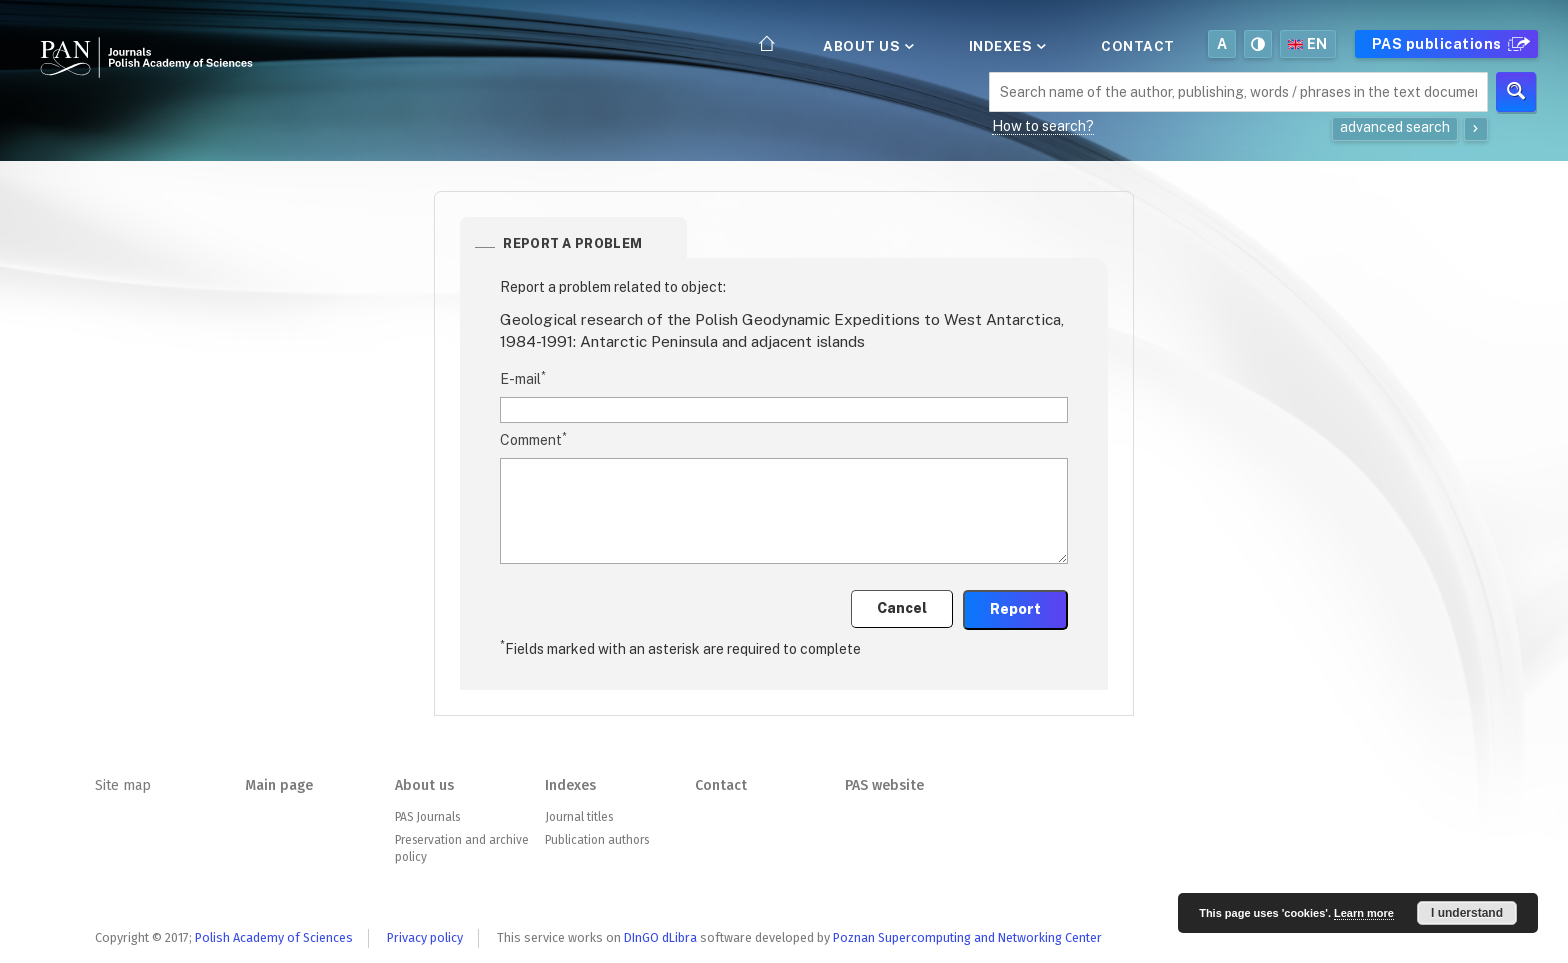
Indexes (1006, 46)
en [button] (1308, 44)
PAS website (884, 785)
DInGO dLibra (660, 937)
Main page (279, 785)
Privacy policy (425, 937)
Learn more (1364, 913)
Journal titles (579, 817)
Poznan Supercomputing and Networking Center (967, 937)
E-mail (523, 378)
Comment (533, 439)
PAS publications (1448, 44)
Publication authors (597, 840)
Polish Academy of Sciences (274, 937)
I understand (1467, 913)
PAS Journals (427, 817)
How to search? (1043, 126)
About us (867, 46)
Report (1015, 609)
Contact (1138, 46)
